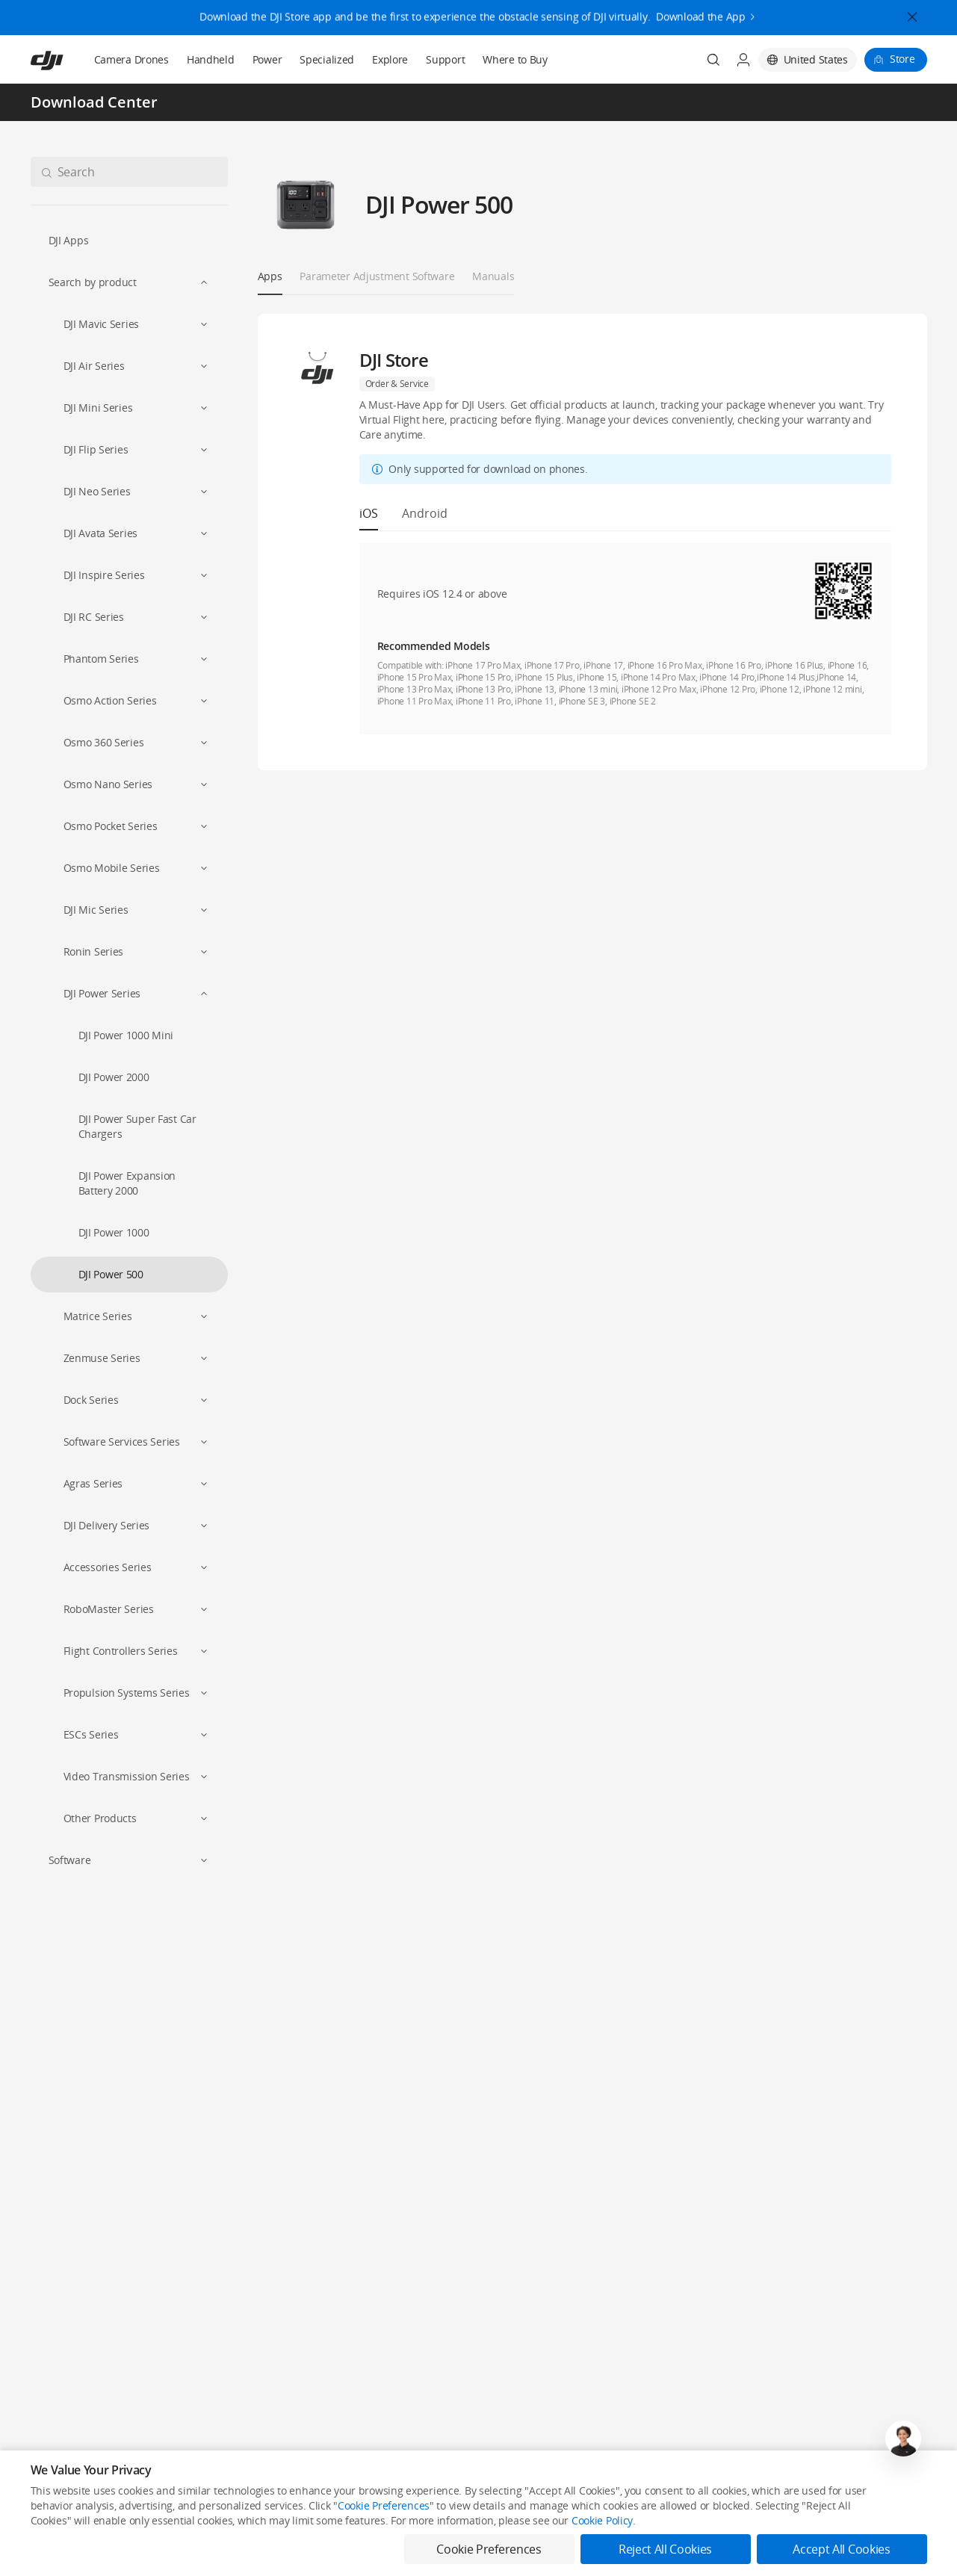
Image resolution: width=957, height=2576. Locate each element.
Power (267, 59)
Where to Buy (515, 59)
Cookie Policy (602, 2561)
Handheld (211, 59)
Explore (390, 59)
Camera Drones (131, 59)
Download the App (701, 8)
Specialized (327, 59)
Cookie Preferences (384, 2546)
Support (445, 59)
